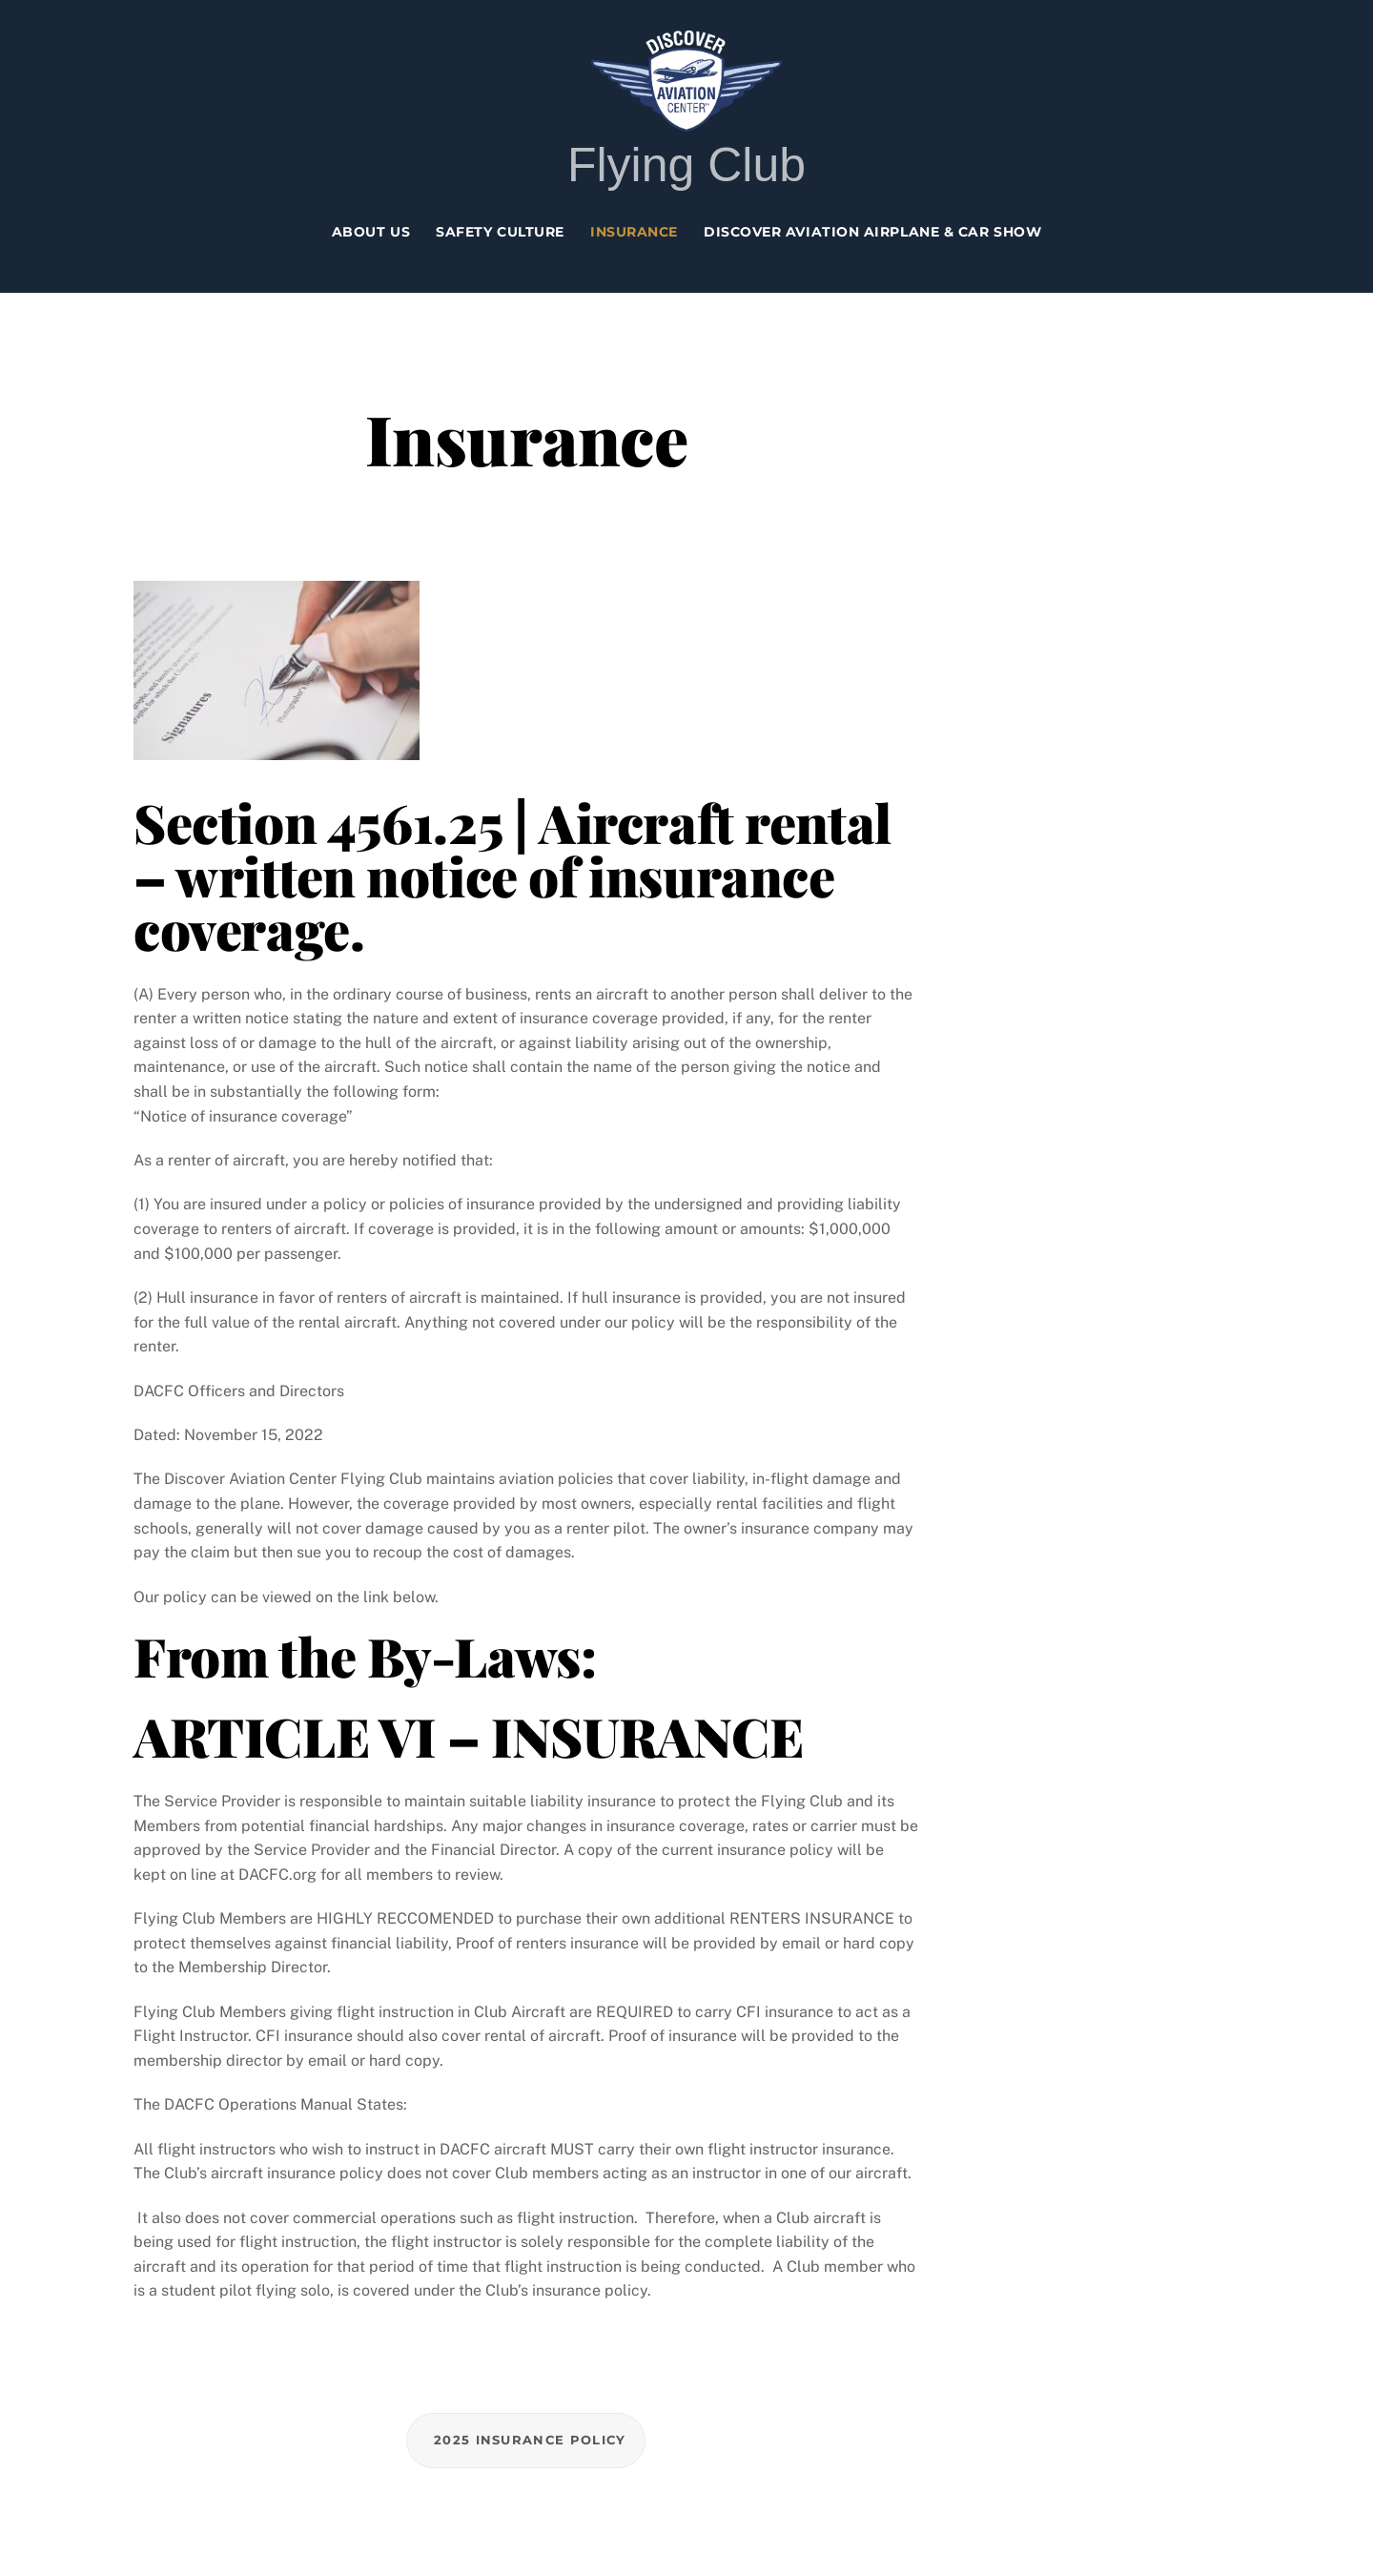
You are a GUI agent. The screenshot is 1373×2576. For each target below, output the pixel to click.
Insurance (634, 231)
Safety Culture (500, 231)
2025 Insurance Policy (530, 2439)
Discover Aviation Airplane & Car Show (872, 231)
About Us (371, 231)
